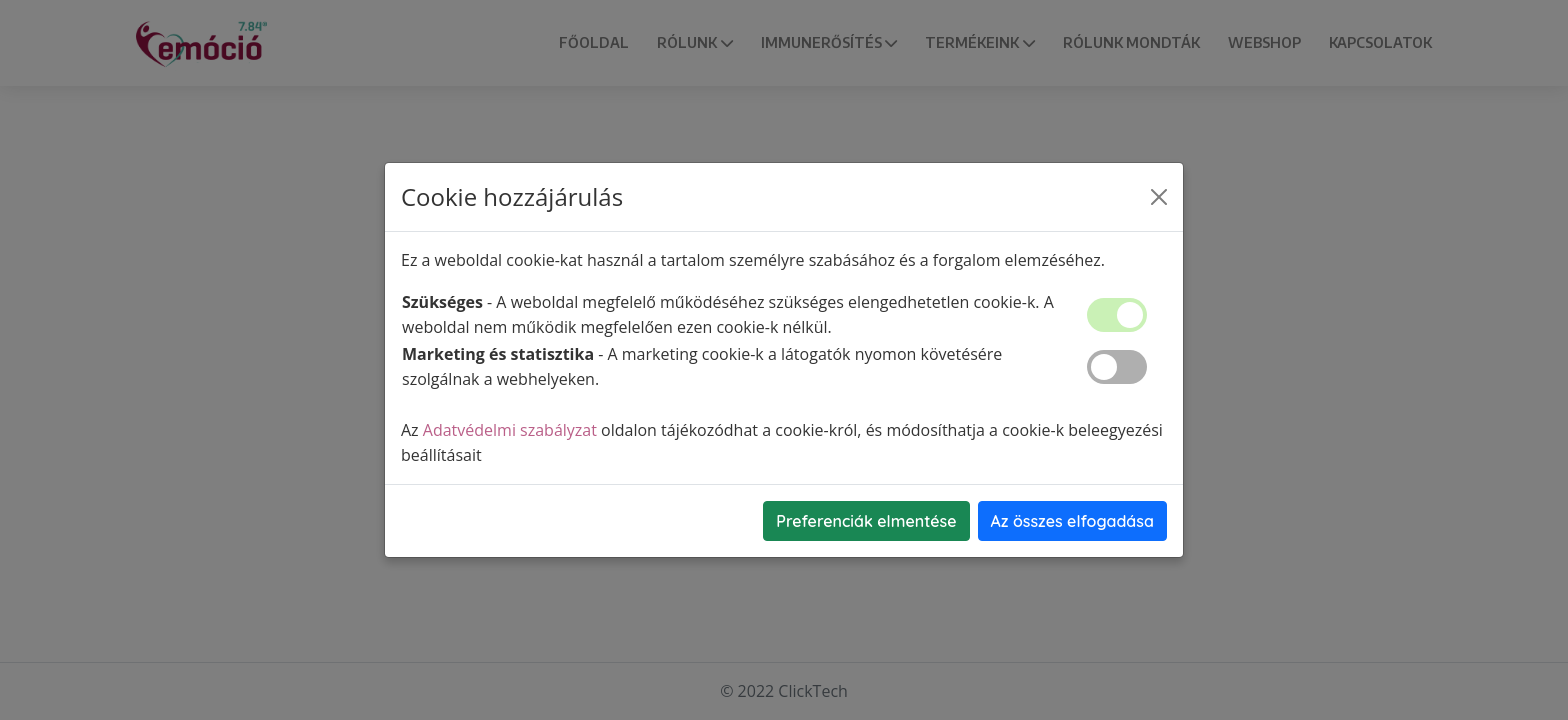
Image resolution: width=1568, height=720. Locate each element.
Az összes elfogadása (1072, 521)
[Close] (1159, 197)
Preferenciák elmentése (866, 521)
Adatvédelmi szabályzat (510, 430)
